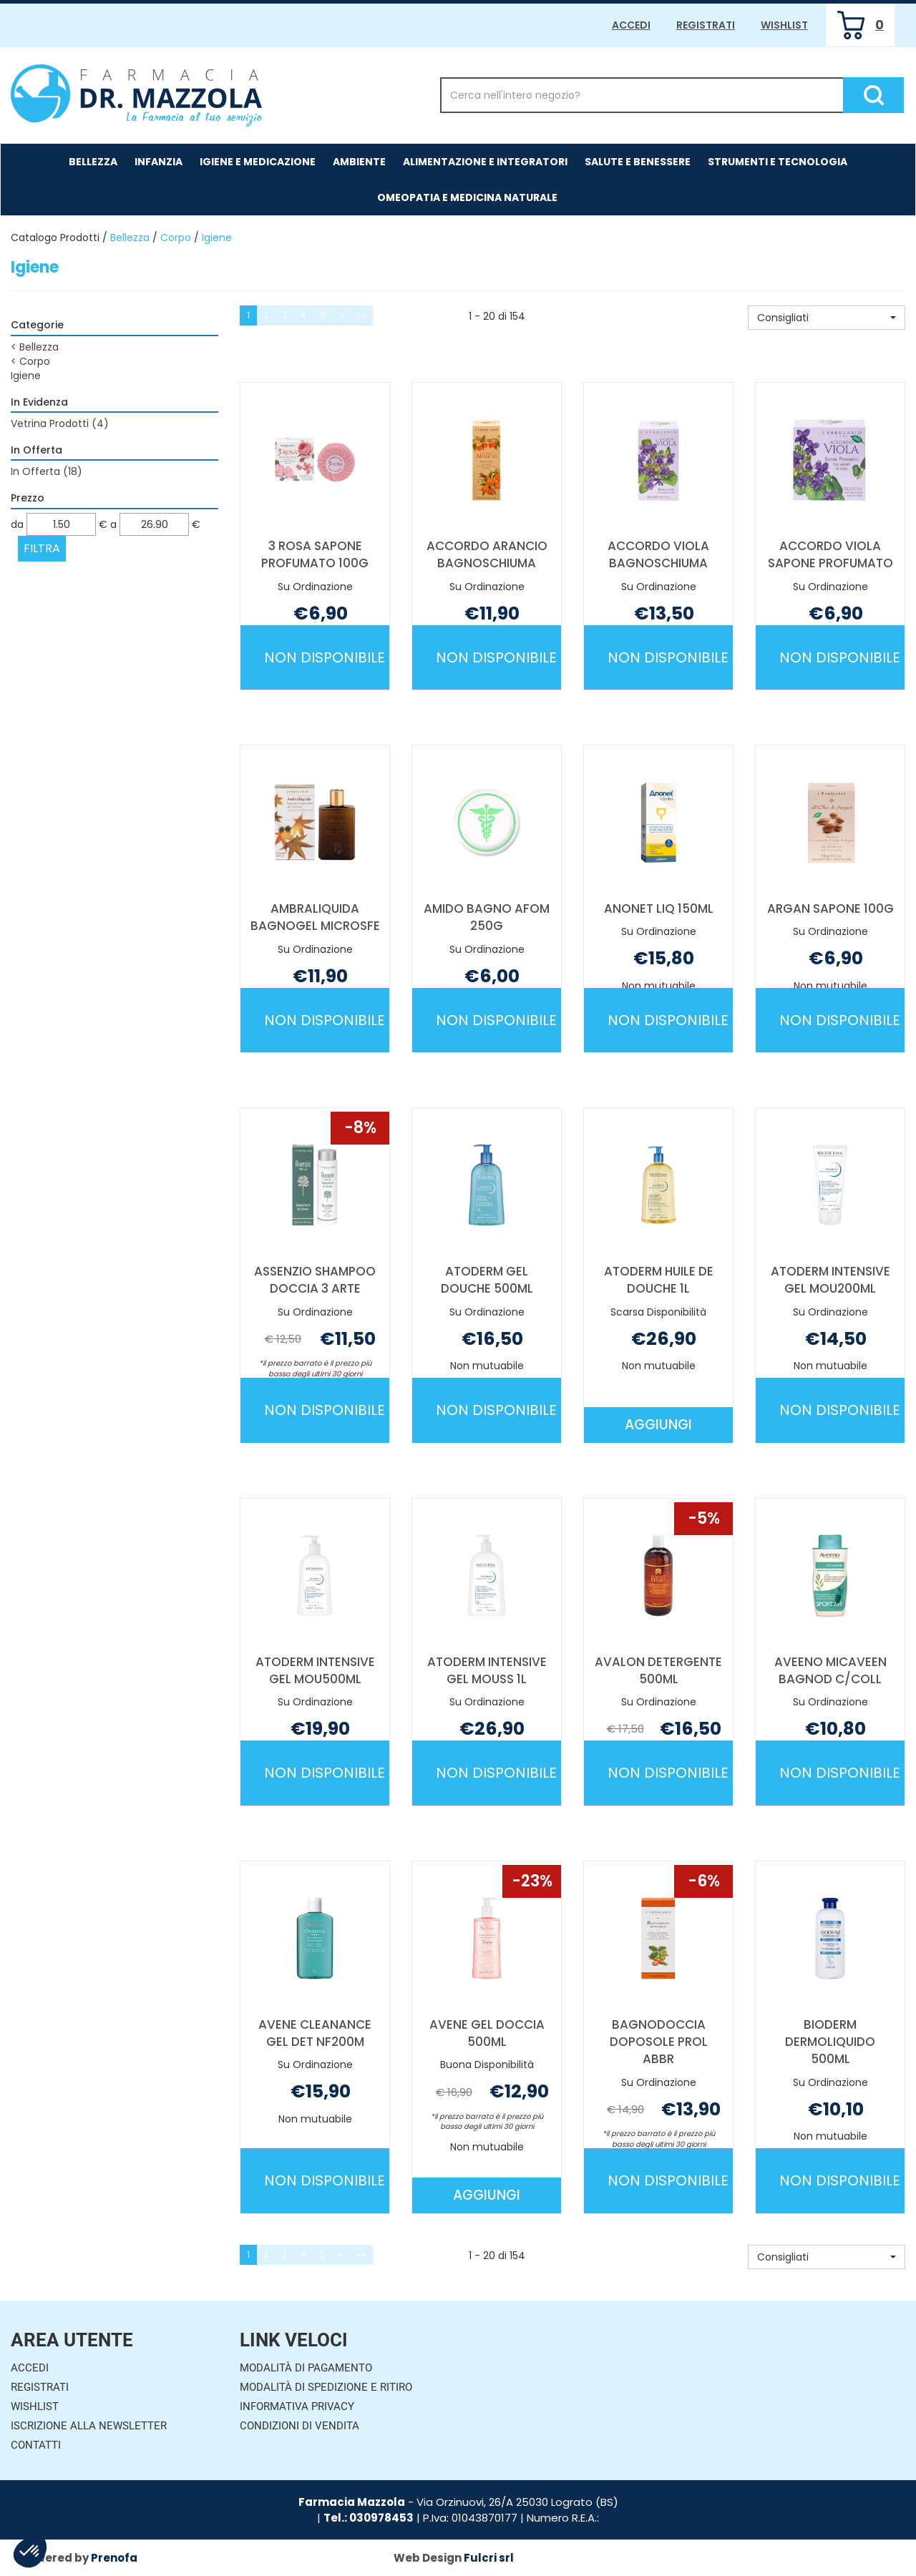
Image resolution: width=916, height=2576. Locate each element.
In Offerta (46, 471)
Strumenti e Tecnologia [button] (777, 162)
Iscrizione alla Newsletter (89, 2425)
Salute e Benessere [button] (638, 162)
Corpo (175, 237)
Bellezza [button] (93, 162)
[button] (826, 317)
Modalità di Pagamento (306, 2367)
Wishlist (784, 25)
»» (361, 315)
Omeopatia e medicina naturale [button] (467, 197)
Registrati (705, 25)
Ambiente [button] (359, 162)
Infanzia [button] (158, 162)
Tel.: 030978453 (368, 2517)
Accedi (631, 25)
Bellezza (130, 237)
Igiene (26, 375)
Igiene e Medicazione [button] (258, 162)
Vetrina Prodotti (60, 423)
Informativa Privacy (297, 2406)
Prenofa (114, 2557)
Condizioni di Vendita (299, 2425)
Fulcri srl (489, 2557)
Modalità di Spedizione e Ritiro (326, 2387)
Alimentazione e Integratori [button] (485, 162)
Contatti (36, 2445)
